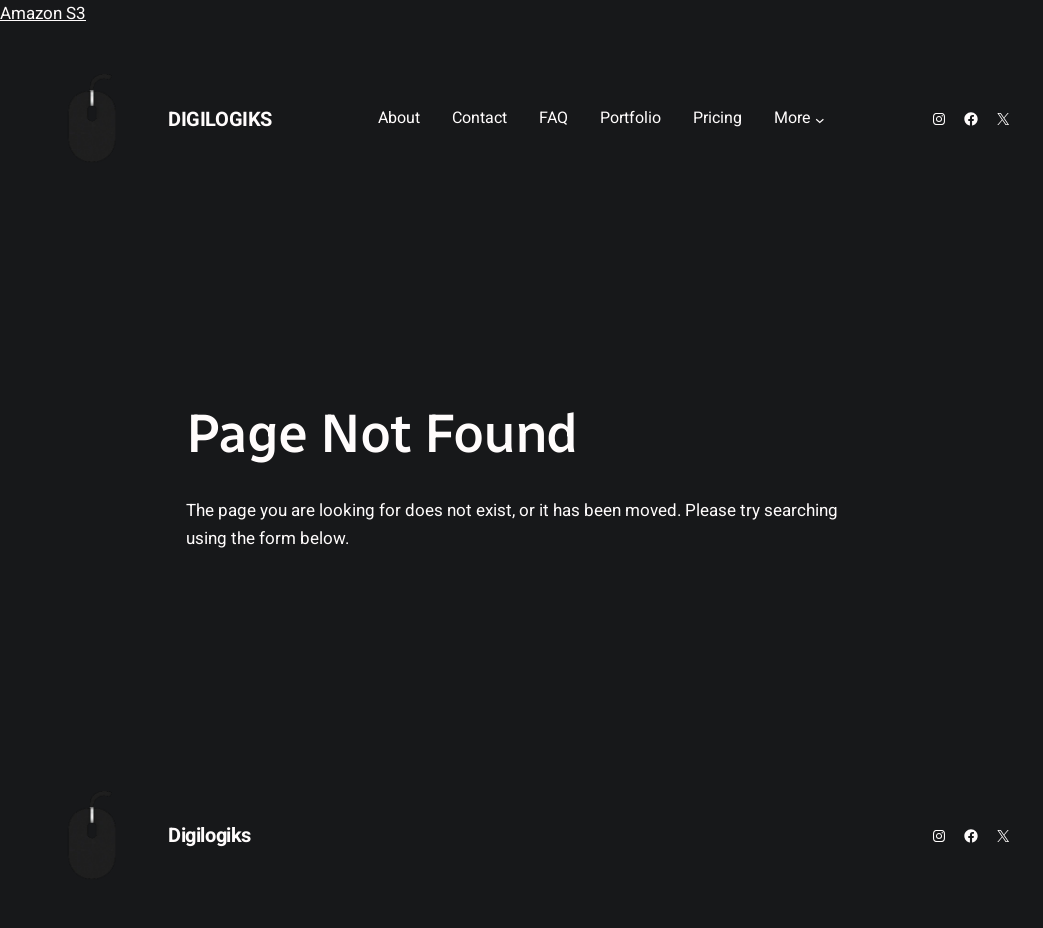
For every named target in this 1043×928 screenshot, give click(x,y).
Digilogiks (220, 119)
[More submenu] (820, 119)
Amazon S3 (43, 13)
